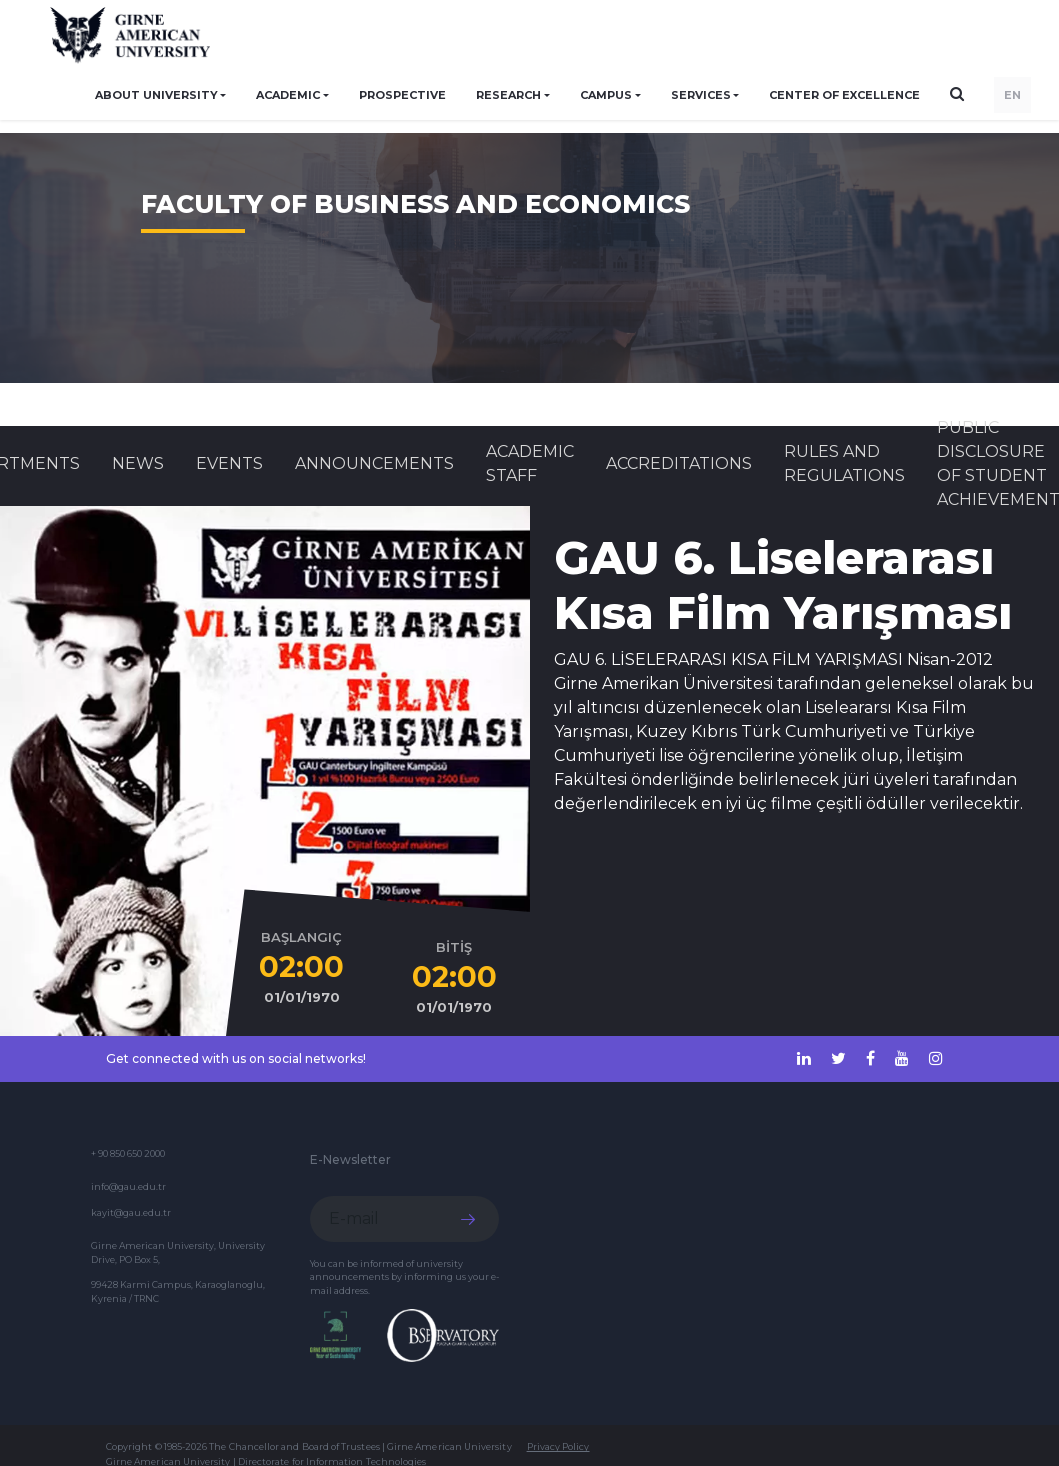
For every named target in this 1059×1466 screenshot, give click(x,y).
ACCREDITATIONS (679, 463)
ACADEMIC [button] (288, 95)
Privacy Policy (558, 1446)
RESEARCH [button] (508, 95)
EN (1012, 95)
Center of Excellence (844, 95)
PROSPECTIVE (402, 95)
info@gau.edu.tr (128, 1186)
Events (229, 463)
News (138, 463)
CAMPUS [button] (606, 95)
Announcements (374, 463)
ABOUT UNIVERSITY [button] (156, 95)
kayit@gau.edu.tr (131, 1212)
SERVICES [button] (701, 95)
